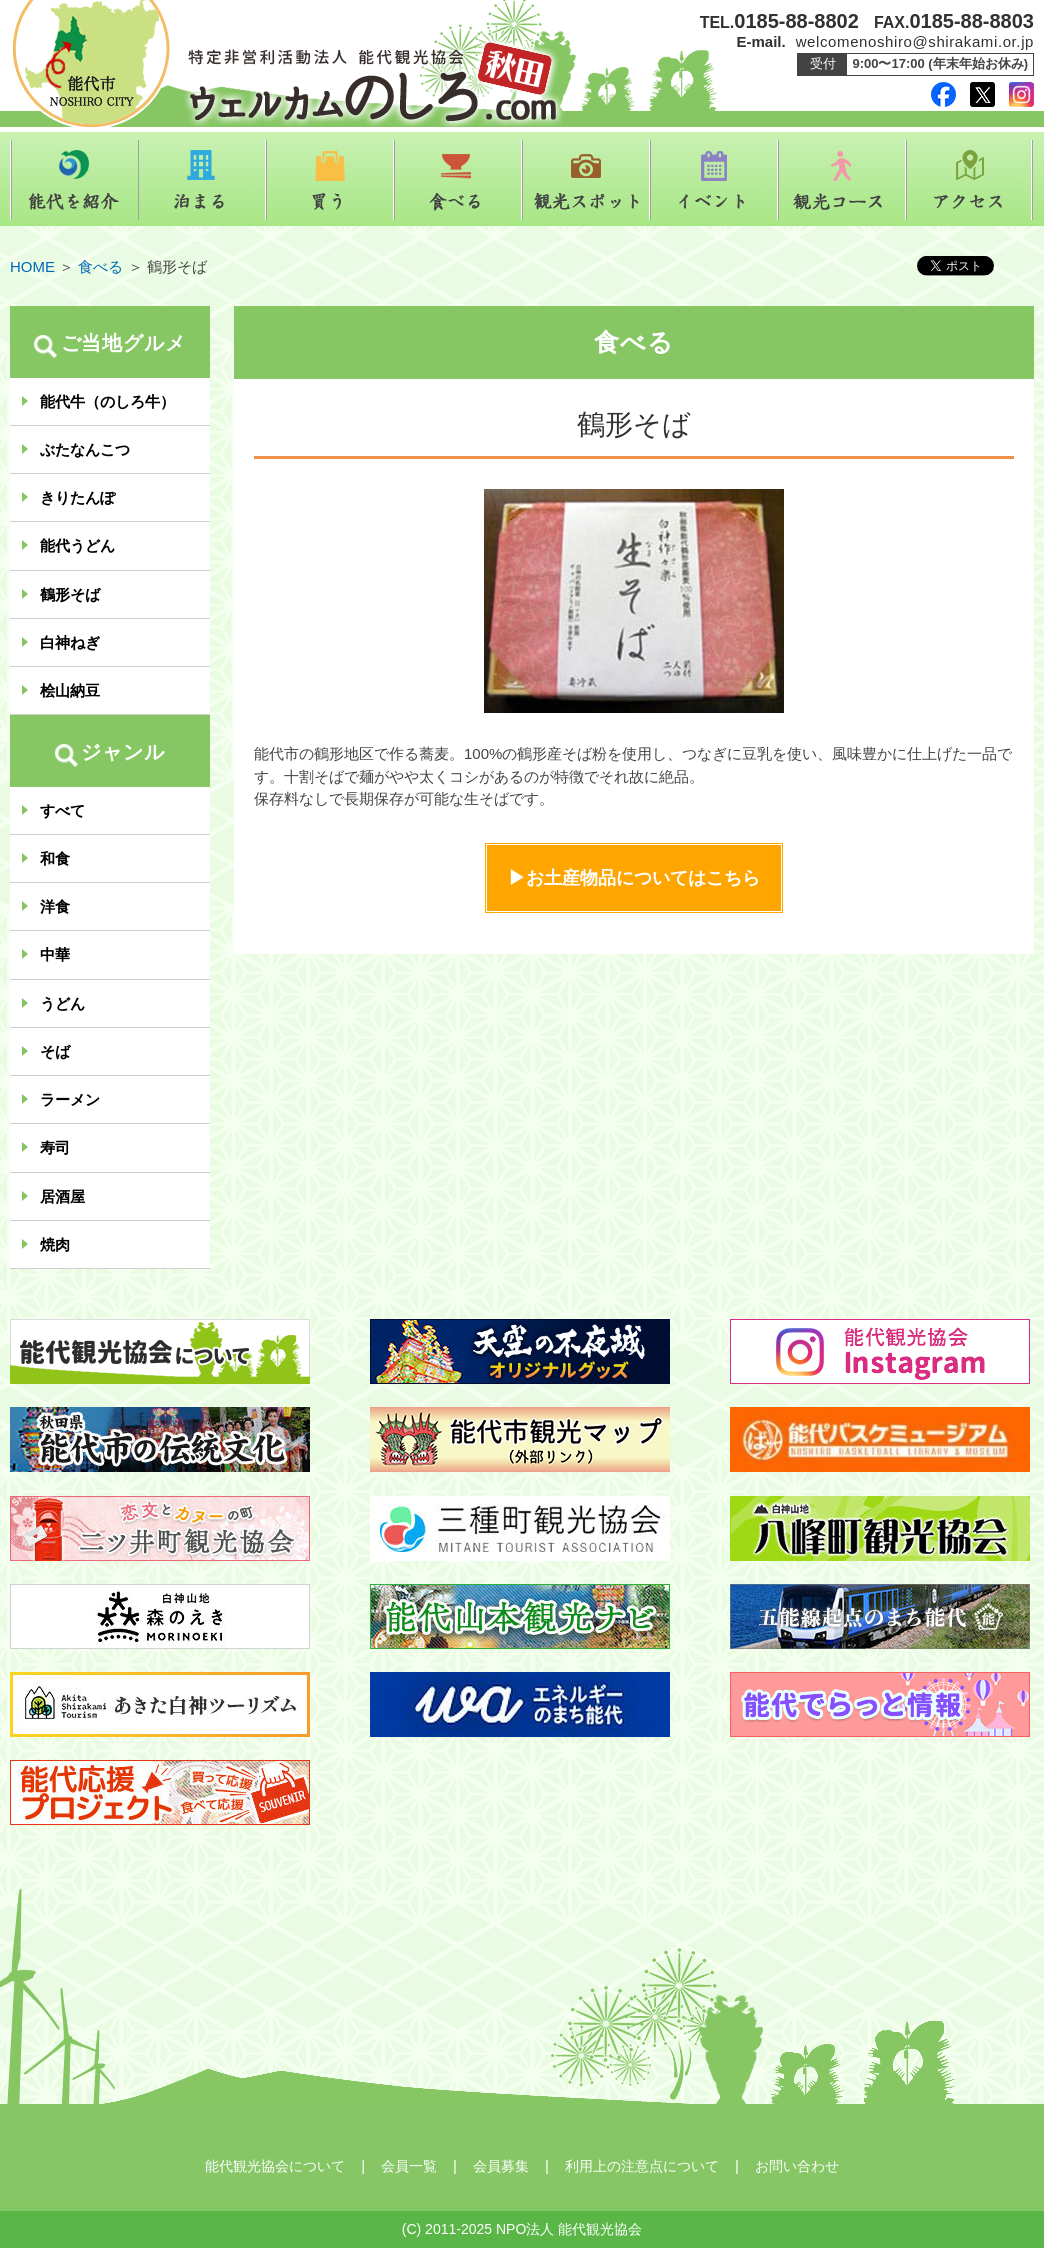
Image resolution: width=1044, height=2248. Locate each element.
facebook (943, 94)
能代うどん (77, 545)
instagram (1021, 94)
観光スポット (586, 180)
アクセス (970, 180)
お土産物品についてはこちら (643, 878)
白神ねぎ (70, 642)
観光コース (842, 180)
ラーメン (70, 1099)
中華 (55, 954)
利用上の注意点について (642, 2166)
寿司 (55, 1147)
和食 (55, 858)
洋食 (55, 906)
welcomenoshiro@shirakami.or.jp (915, 41)
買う (330, 180)
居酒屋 (62, 1196)
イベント (714, 180)
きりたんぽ (77, 497)
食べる (458, 180)
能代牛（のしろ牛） (107, 401)
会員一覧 (409, 2166)
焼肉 (55, 1244)
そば (55, 1051)
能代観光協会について (275, 2166)
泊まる (202, 180)
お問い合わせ (797, 2166)
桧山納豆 (70, 690)
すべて (62, 810)
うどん (62, 1003)
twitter (982, 94)
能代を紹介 (74, 180)
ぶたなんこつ (85, 449)
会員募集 (501, 2166)
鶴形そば (70, 594)
